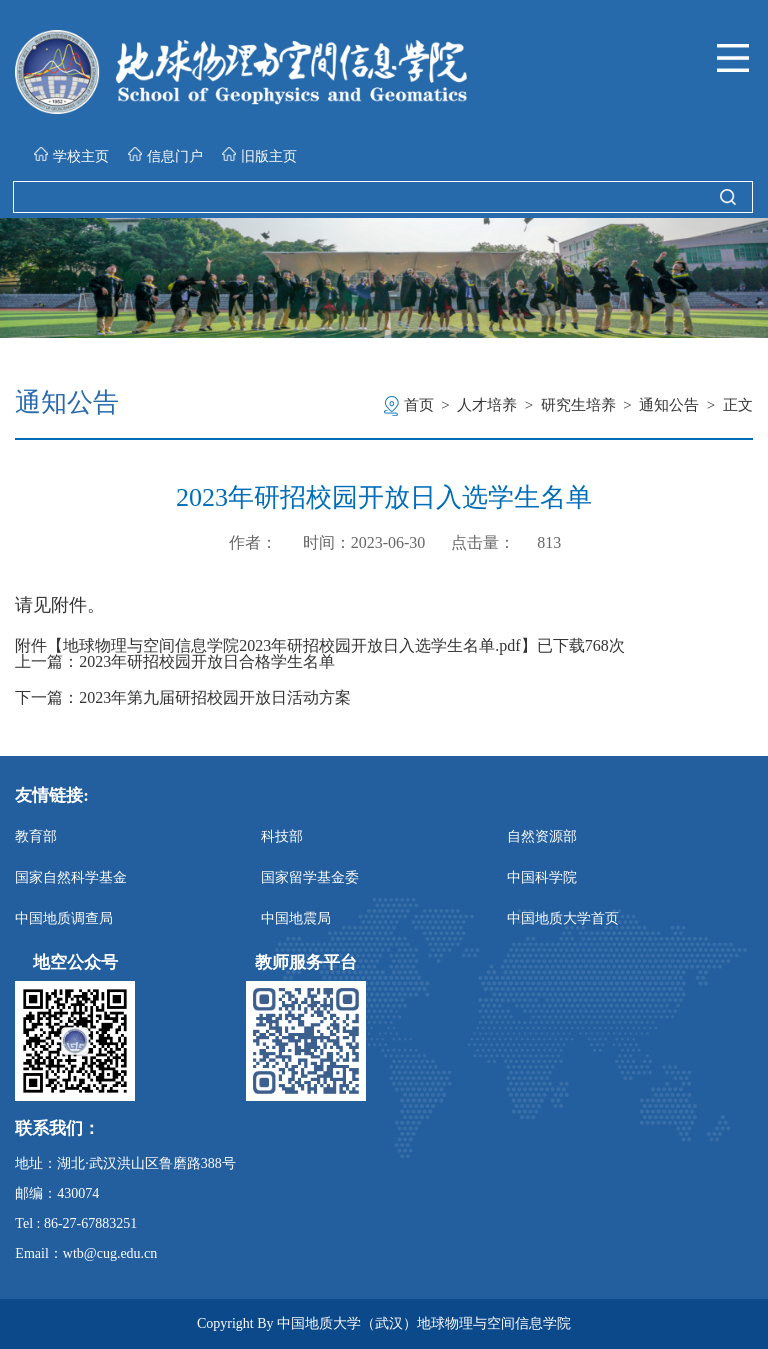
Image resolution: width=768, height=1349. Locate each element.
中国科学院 (542, 877)
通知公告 (669, 405)
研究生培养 (578, 405)
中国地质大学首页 (563, 918)
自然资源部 (542, 836)
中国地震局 (296, 918)
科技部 (282, 836)
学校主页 (71, 155)
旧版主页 (259, 155)
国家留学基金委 (310, 877)
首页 (419, 405)
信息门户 (165, 155)
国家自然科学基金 (71, 877)
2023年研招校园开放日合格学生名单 (207, 662)
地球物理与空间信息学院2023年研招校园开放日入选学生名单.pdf (291, 645)
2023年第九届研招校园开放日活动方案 (215, 698)
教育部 (36, 836)
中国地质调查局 (64, 918)
